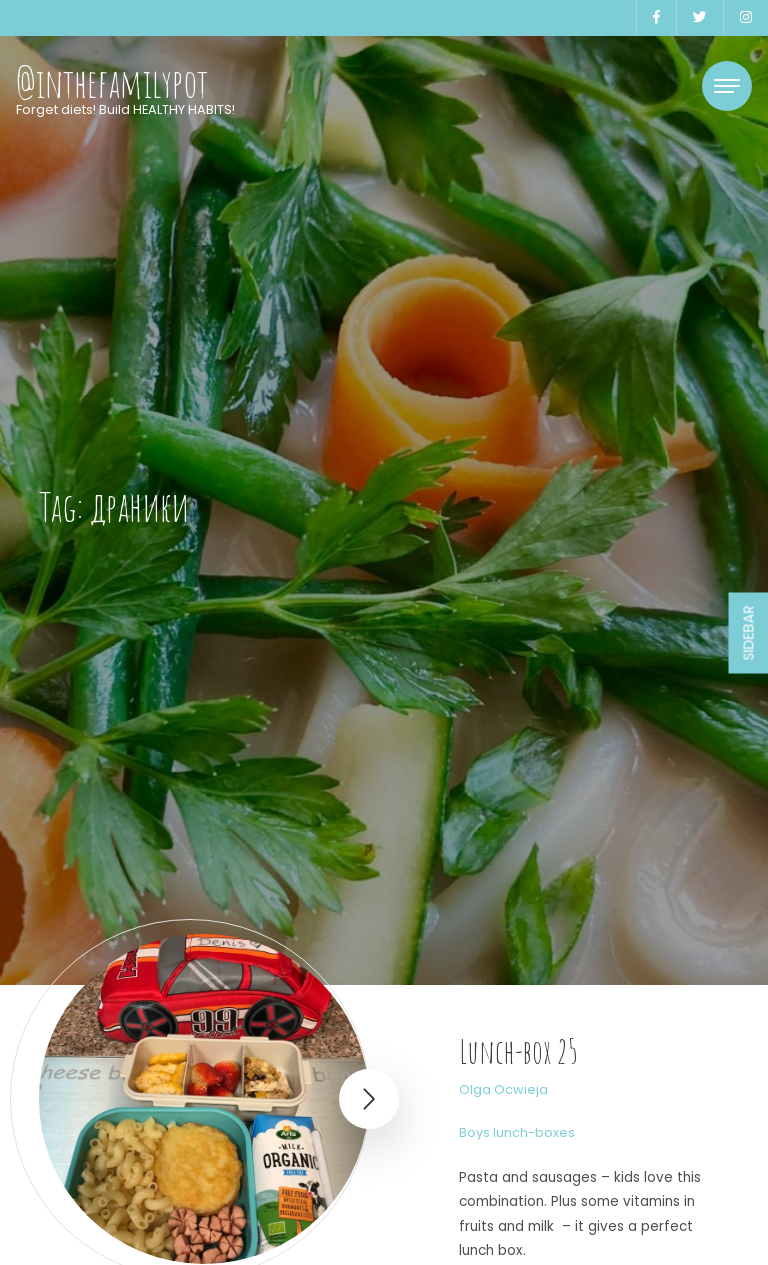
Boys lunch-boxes (517, 1132)
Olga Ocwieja (503, 1089)
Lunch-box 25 (518, 1051)
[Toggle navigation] (727, 86)
